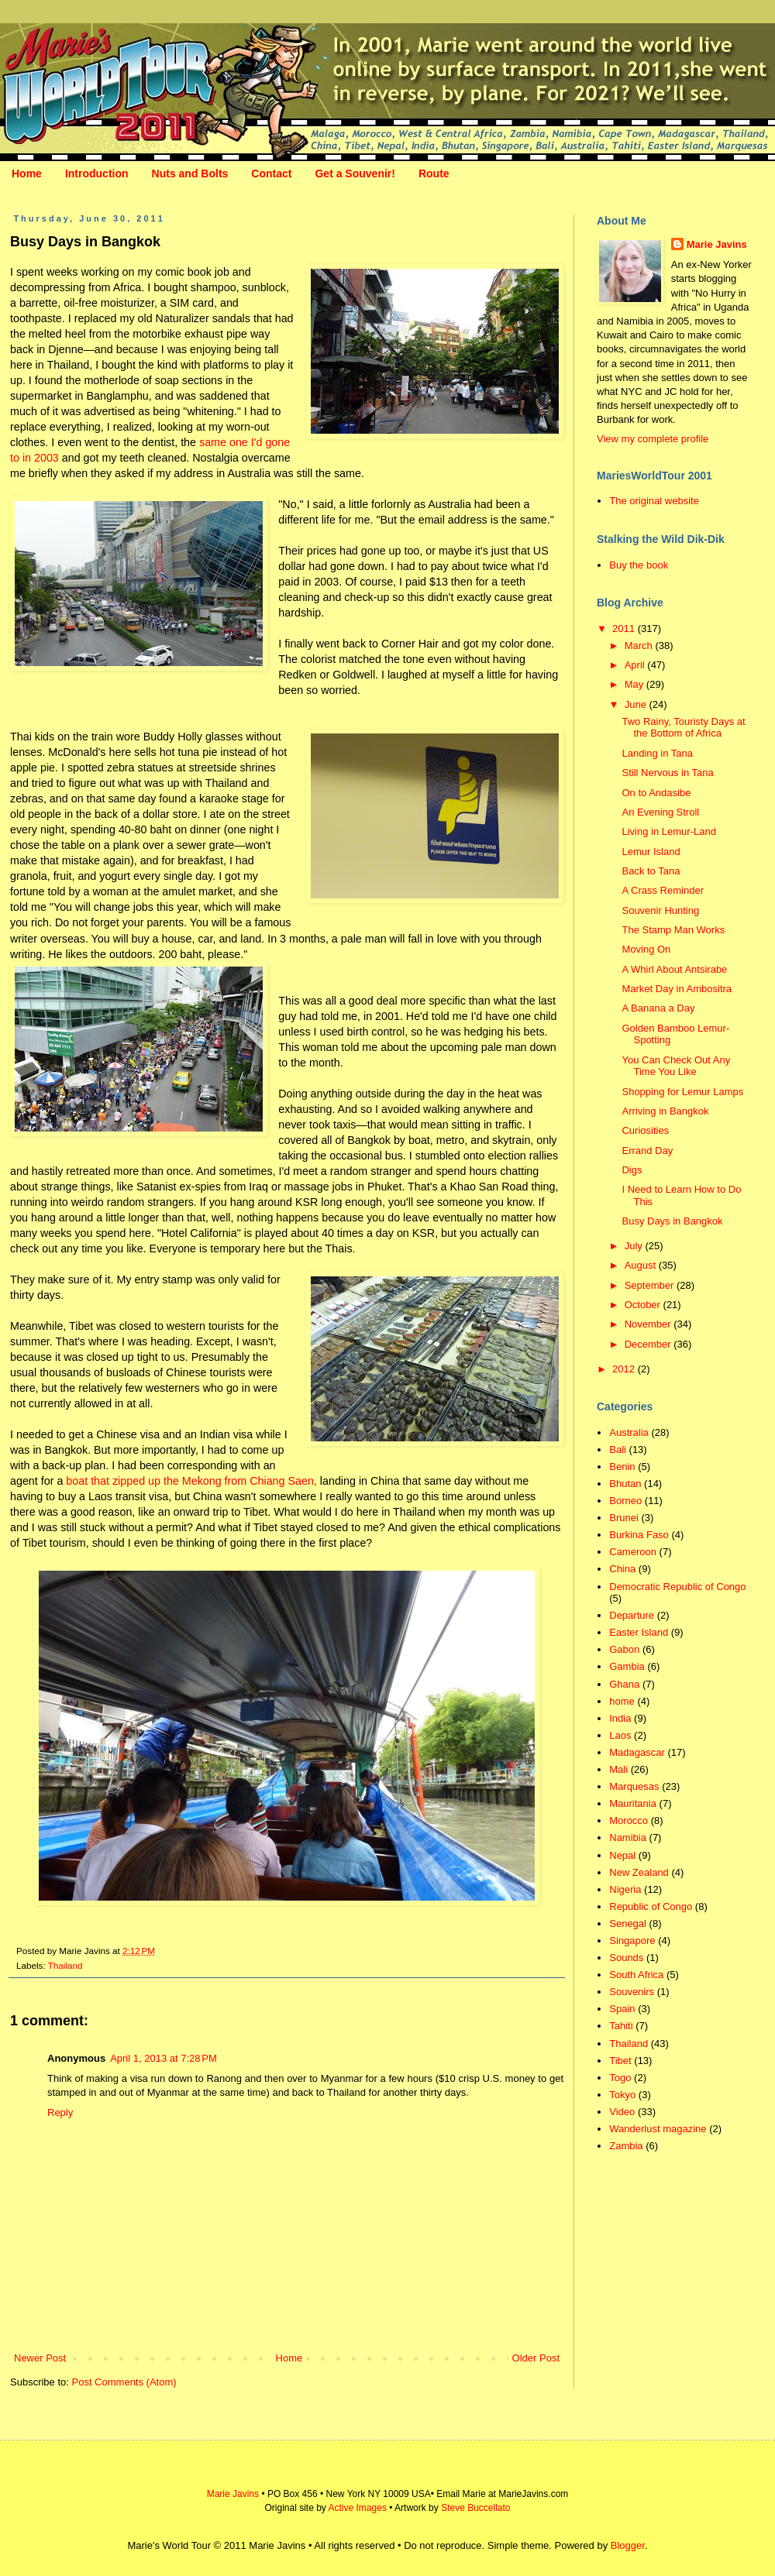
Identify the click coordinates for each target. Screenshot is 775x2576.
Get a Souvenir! (354, 173)
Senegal (627, 1923)
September (651, 1285)
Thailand (65, 1965)
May (635, 684)
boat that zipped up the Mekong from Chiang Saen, (191, 1481)
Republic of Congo (650, 1906)
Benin (622, 1466)
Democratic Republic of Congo (677, 1586)
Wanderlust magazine (657, 2129)
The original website (654, 501)
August (642, 1265)
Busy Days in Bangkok (672, 1221)
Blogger (628, 2545)
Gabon (624, 1649)
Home (27, 173)
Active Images (358, 2507)
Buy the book (638, 565)
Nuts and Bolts (190, 173)
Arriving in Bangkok (665, 1111)
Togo (620, 2077)
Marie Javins (717, 244)
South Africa (636, 1974)
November (649, 1324)
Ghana (624, 1684)
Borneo (625, 1500)
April (636, 665)
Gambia (627, 1666)
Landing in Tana (657, 753)
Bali (617, 1449)
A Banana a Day (658, 1008)
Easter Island (638, 1632)
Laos (620, 1735)
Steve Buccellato (475, 2507)
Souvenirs (631, 1991)
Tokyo (622, 2094)
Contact (271, 173)
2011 (625, 628)
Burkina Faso (639, 1534)
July (635, 1246)
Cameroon (632, 1552)
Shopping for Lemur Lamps (682, 1091)
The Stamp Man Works (673, 930)
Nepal (622, 1855)
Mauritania (632, 1803)
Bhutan (625, 1483)
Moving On (646, 949)
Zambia (625, 2146)
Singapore (632, 1940)
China (622, 1569)
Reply (60, 2112)
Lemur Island (651, 851)
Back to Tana (651, 871)
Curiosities (645, 1130)
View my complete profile (652, 439)
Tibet (620, 2060)
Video (622, 2111)
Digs (632, 1170)
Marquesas (634, 1786)
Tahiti (620, 2026)
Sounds (626, 1957)
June (637, 704)
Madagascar (637, 1752)
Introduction (97, 173)
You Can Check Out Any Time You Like (676, 1066)
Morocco (628, 1820)
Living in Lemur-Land (668, 831)
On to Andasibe (656, 793)
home (622, 1701)
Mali (618, 1769)
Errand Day (647, 1150)
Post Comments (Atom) (124, 2382)
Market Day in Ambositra (677, 988)
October (644, 1304)
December (649, 1344)
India (620, 1718)
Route (434, 173)
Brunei (624, 1517)
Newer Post (40, 2358)
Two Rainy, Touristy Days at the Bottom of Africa (683, 728)
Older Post (536, 2358)
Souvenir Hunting (660, 910)
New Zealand (639, 1872)
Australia (629, 1432)
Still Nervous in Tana (667, 772)
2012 (625, 1369)
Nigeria (625, 1889)
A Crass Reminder (662, 890)
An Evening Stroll (660, 812)
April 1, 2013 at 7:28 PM (163, 2058)
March (640, 645)
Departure (631, 1615)
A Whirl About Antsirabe (674, 969)
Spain (622, 2008)
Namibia (627, 1837)
